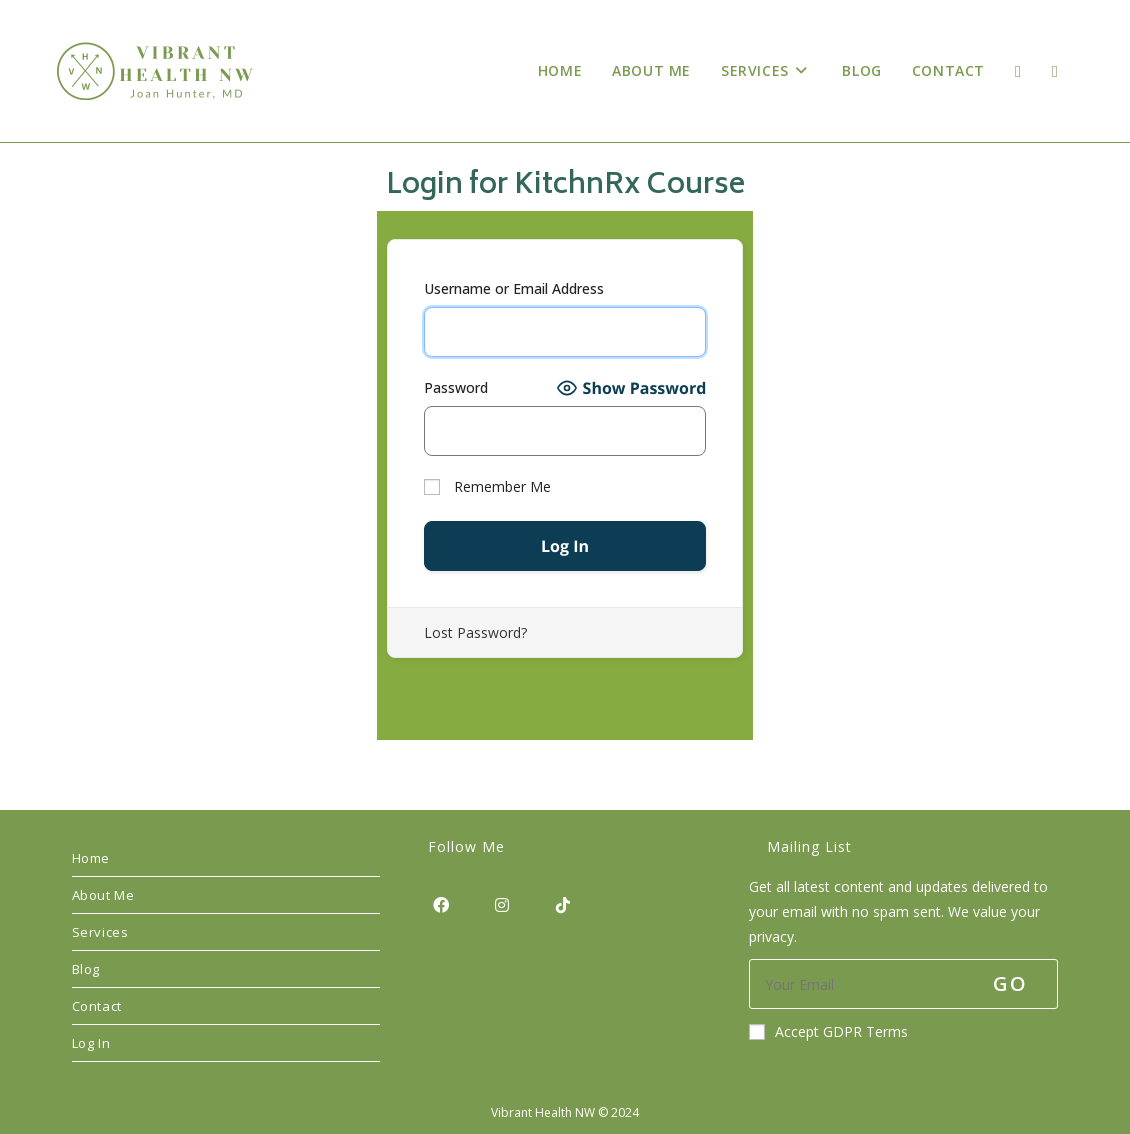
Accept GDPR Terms (828, 1031)
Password (456, 387)
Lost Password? (475, 632)
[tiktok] (562, 904)
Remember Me (487, 486)
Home (91, 858)
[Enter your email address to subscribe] (903, 984)
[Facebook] (440, 904)
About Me (103, 895)
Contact (97, 1006)
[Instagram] (501, 904)
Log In (91, 1043)
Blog (86, 969)
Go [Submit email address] (1010, 983)
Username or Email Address (514, 288)
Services (100, 932)
